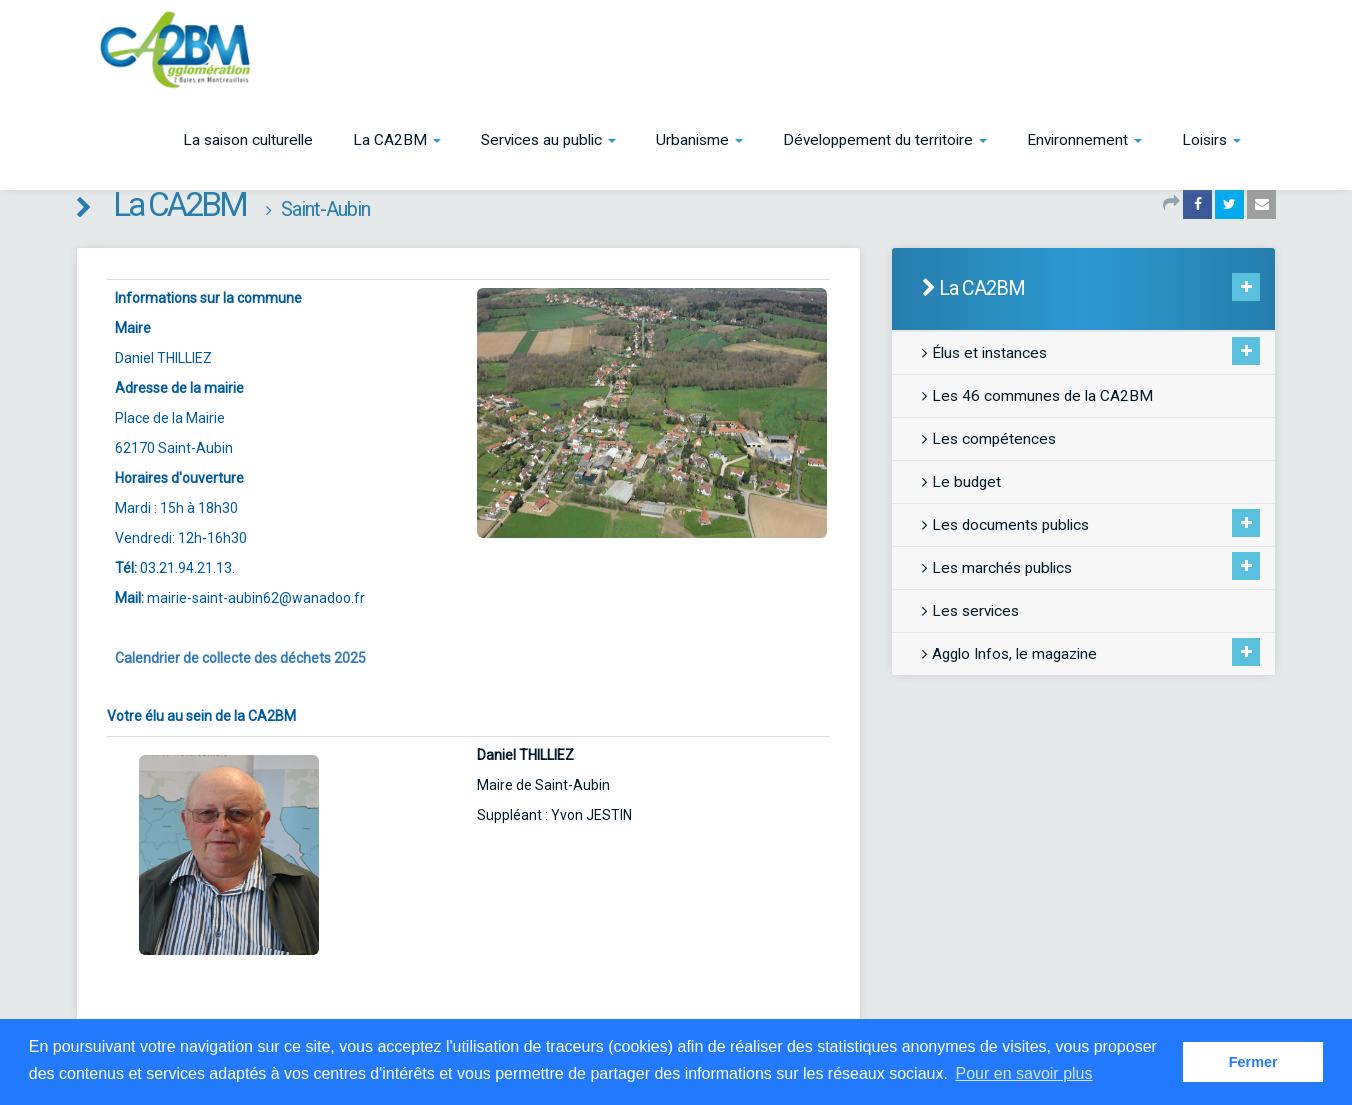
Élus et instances (984, 353)
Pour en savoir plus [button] (1024, 1073)
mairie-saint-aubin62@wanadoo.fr (256, 598)
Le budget (961, 482)
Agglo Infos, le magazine (1009, 654)
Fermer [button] (1253, 1062)
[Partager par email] (1261, 204)
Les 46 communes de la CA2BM (1037, 396)
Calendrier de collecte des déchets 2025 (240, 658)
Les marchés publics (997, 568)
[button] (397, 140)
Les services (970, 611)
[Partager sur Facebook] (1197, 204)
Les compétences (989, 439)
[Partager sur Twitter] (1229, 204)
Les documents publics (1005, 525)
